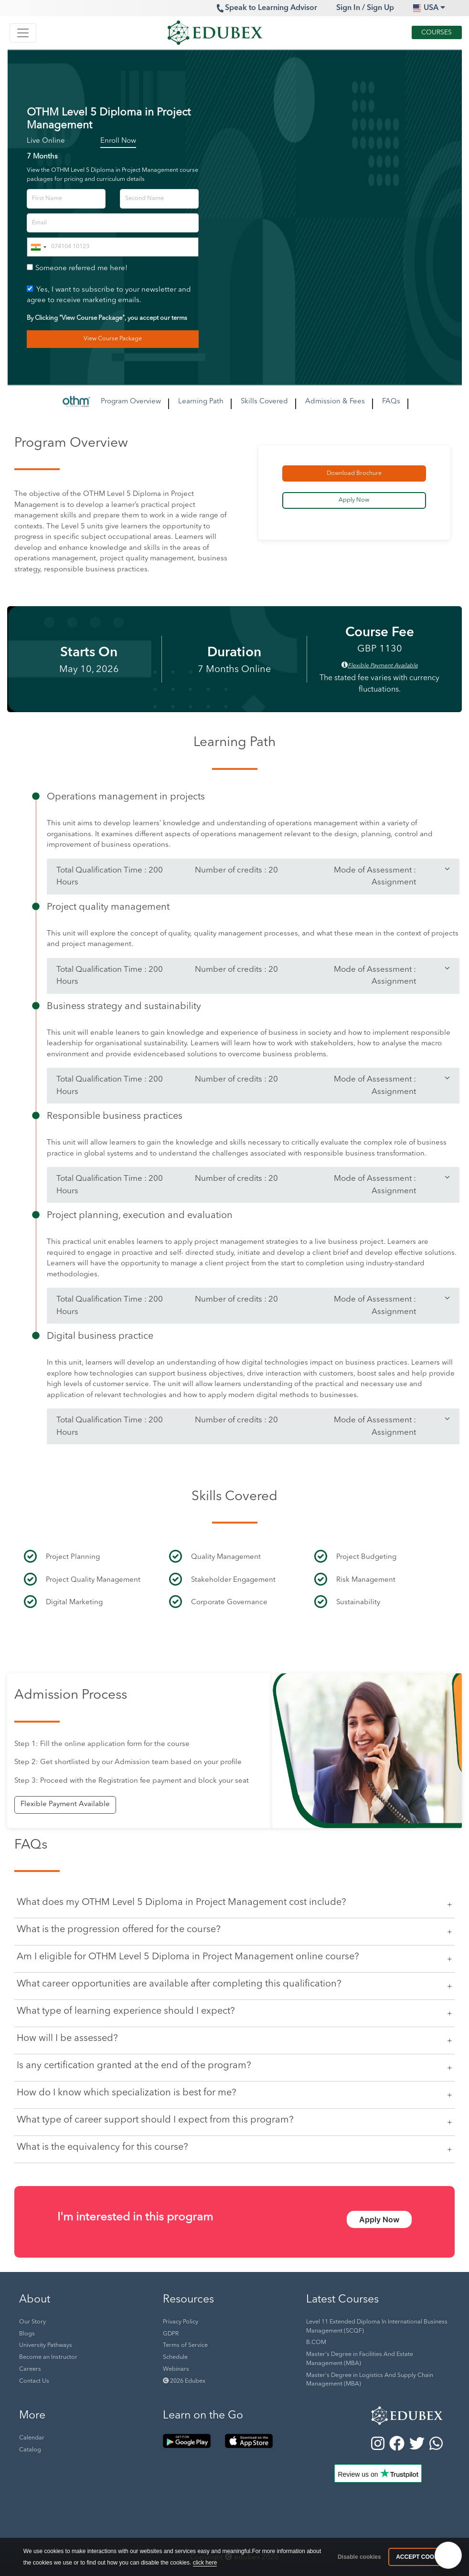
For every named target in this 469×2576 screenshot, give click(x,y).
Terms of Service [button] (185, 2345)
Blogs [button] (27, 2334)
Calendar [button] (31, 2438)
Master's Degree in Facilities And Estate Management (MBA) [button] (359, 2359)
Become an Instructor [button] (48, 2357)
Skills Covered (264, 401)
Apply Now (379, 2219)
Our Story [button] (32, 2322)
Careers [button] (30, 2369)
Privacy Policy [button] (180, 2322)
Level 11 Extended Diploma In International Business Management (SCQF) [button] (377, 2326)
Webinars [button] (176, 2369)
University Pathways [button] (45, 2345)
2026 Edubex (184, 2381)
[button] (378, 2413)
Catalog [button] (30, 2450)
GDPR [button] (171, 2334)
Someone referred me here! (81, 268)
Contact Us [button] (34, 2381)
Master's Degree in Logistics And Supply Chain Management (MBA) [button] (369, 2380)
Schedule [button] (175, 2357)
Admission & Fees (335, 401)
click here (205, 2562)
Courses (436, 32)
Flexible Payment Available (65, 1804)
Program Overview (131, 401)
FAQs (391, 401)
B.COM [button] (316, 2342)
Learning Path (201, 401)
